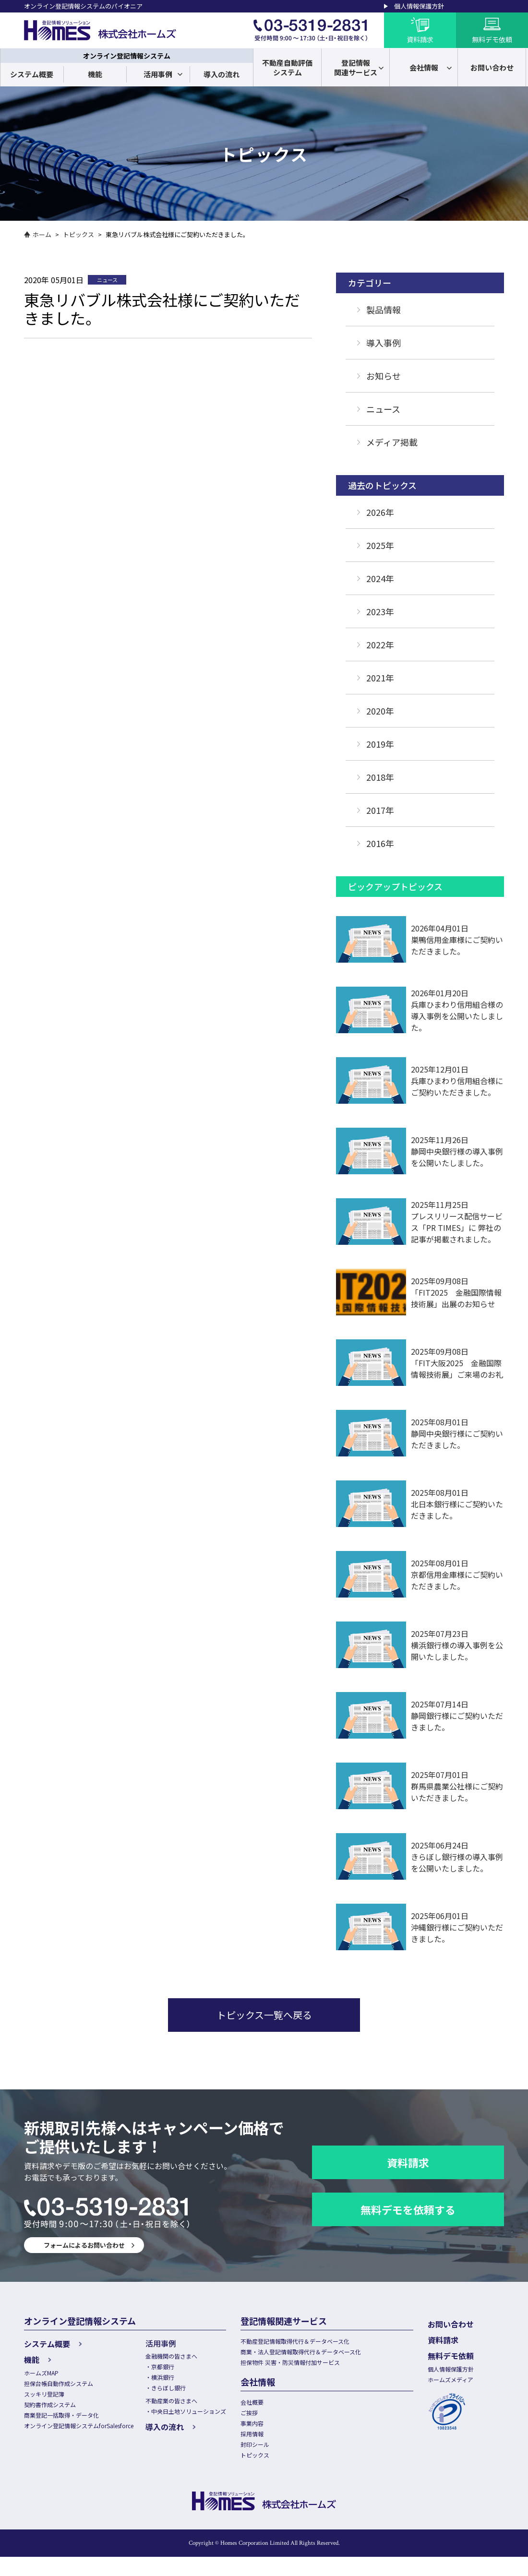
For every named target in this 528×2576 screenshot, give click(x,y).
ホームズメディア (471, 2379)
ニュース (383, 409)
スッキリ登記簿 (46, 2396)
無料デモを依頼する (408, 2209)
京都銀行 (176, 2368)
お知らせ (383, 376)
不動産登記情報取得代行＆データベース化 (318, 2342)
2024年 (380, 578)
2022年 (380, 644)
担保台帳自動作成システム (61, 2384)
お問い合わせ (469, 2323)
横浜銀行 (176, 2380)
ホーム (42, 234)
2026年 (380, 512)
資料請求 (408, 2162)
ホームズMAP (42, 2371)
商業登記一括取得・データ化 (64, 2421)
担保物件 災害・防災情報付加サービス (313, 2367)
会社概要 (271, 2408)
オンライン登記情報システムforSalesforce (84, 2434)
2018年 (380, 777)
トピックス (78, 234)
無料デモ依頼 (469, 2353)
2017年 (380, 810)
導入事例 (383, 342)
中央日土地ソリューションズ (204, 2418)
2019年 (380, 744)
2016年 (380, 843)
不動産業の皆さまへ (185, 2406)
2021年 (380, 677)
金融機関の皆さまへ (185, 2356)
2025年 (380, 545)
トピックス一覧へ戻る (264, 2015)
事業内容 (271, 2433)
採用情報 (271, 2446)
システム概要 (31, 74)
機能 (95, 74)
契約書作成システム (52, 2409)
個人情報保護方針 (419, 6)
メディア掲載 (392, 442)
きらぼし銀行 (182, 2392)
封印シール (274, 2458)
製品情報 (383, 309)
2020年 (380, 710)
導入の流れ (222, 74)
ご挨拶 (268, 2421)
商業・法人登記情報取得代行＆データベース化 (324, 2354)
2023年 (380, 611)
